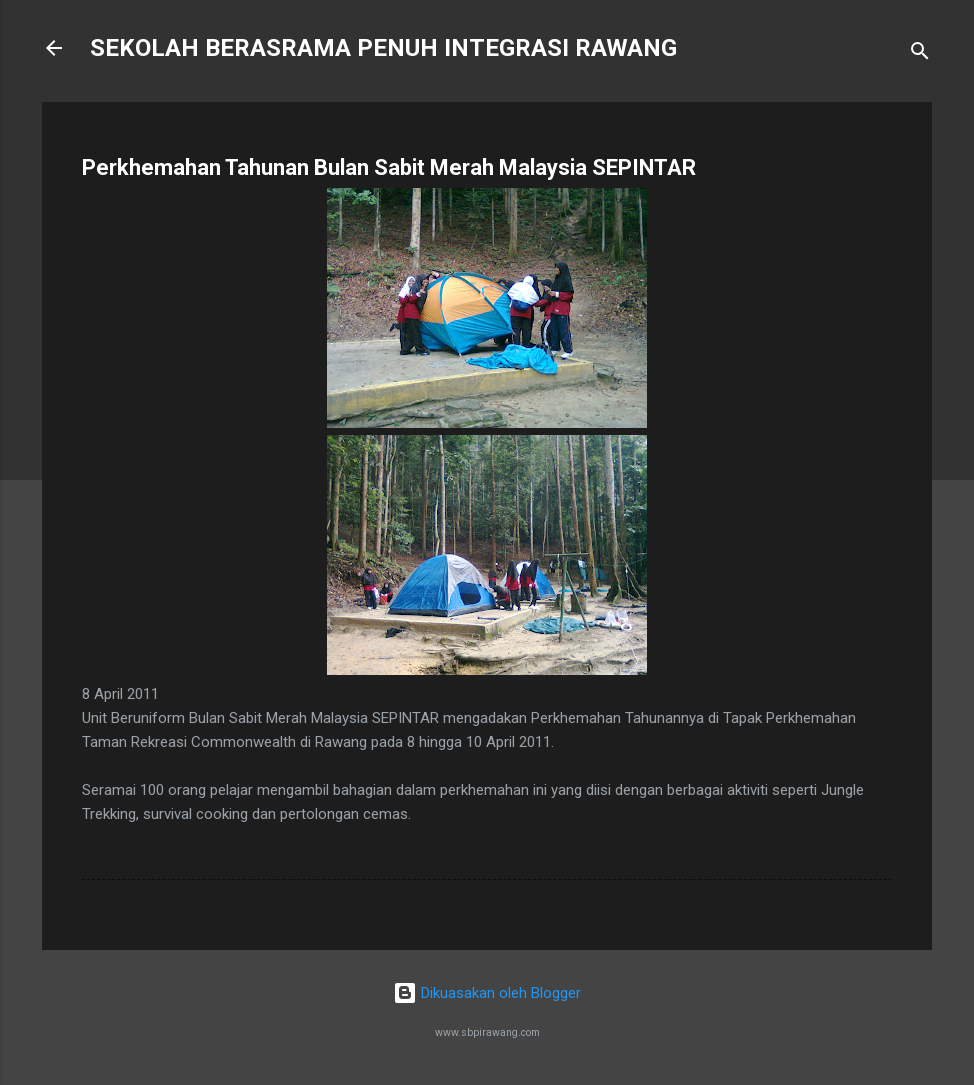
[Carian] (920, 54)
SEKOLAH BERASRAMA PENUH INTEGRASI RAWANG (383, 48)
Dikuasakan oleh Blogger (487, 993)
